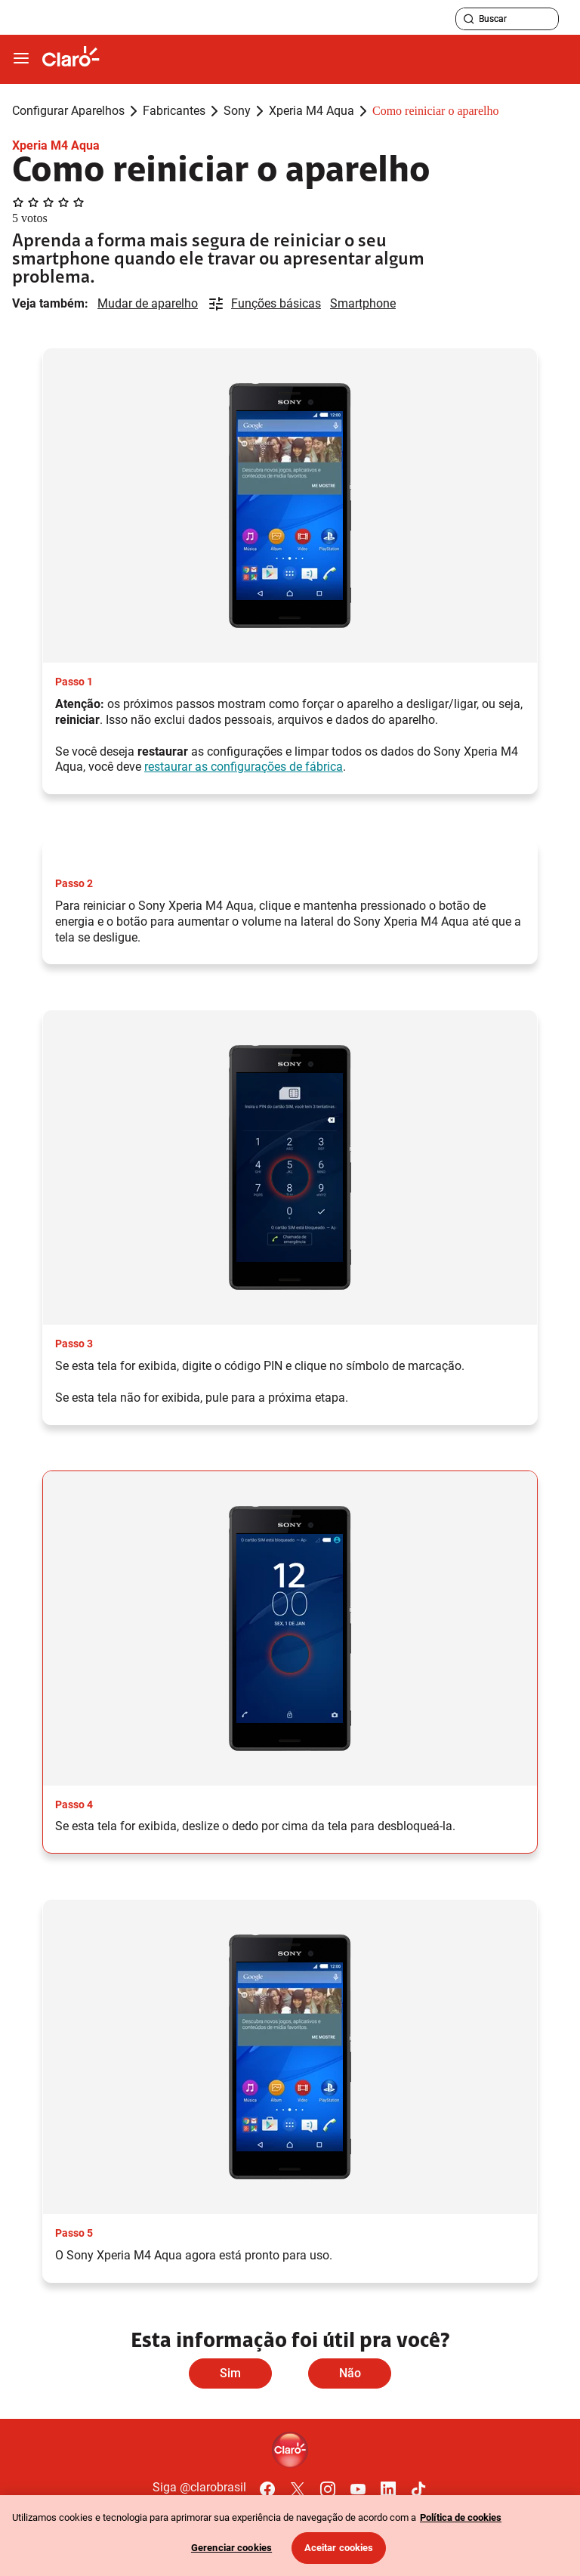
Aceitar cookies (339, 2547)
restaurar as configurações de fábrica (243, 766)
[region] (290, 2535)
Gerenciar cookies (231, 2547)
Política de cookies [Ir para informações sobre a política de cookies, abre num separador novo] (460, 2517)
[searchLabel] (507, 19)
